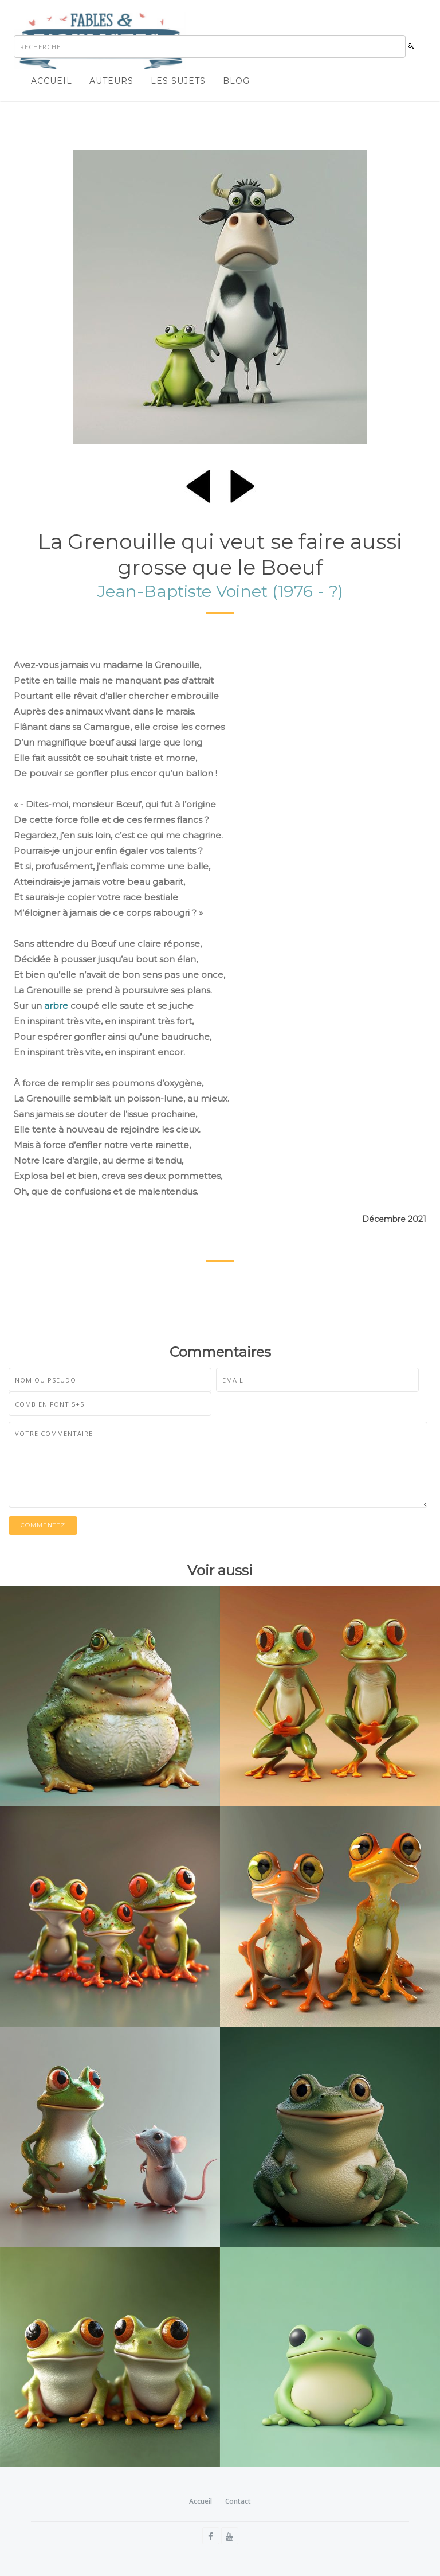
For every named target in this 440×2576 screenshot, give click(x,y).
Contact (238, 2501)
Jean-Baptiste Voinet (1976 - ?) (220, 591)
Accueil (51, 81)
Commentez (43, 1525)
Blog (236, 81)
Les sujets (178, 81)
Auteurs (111, 81)
